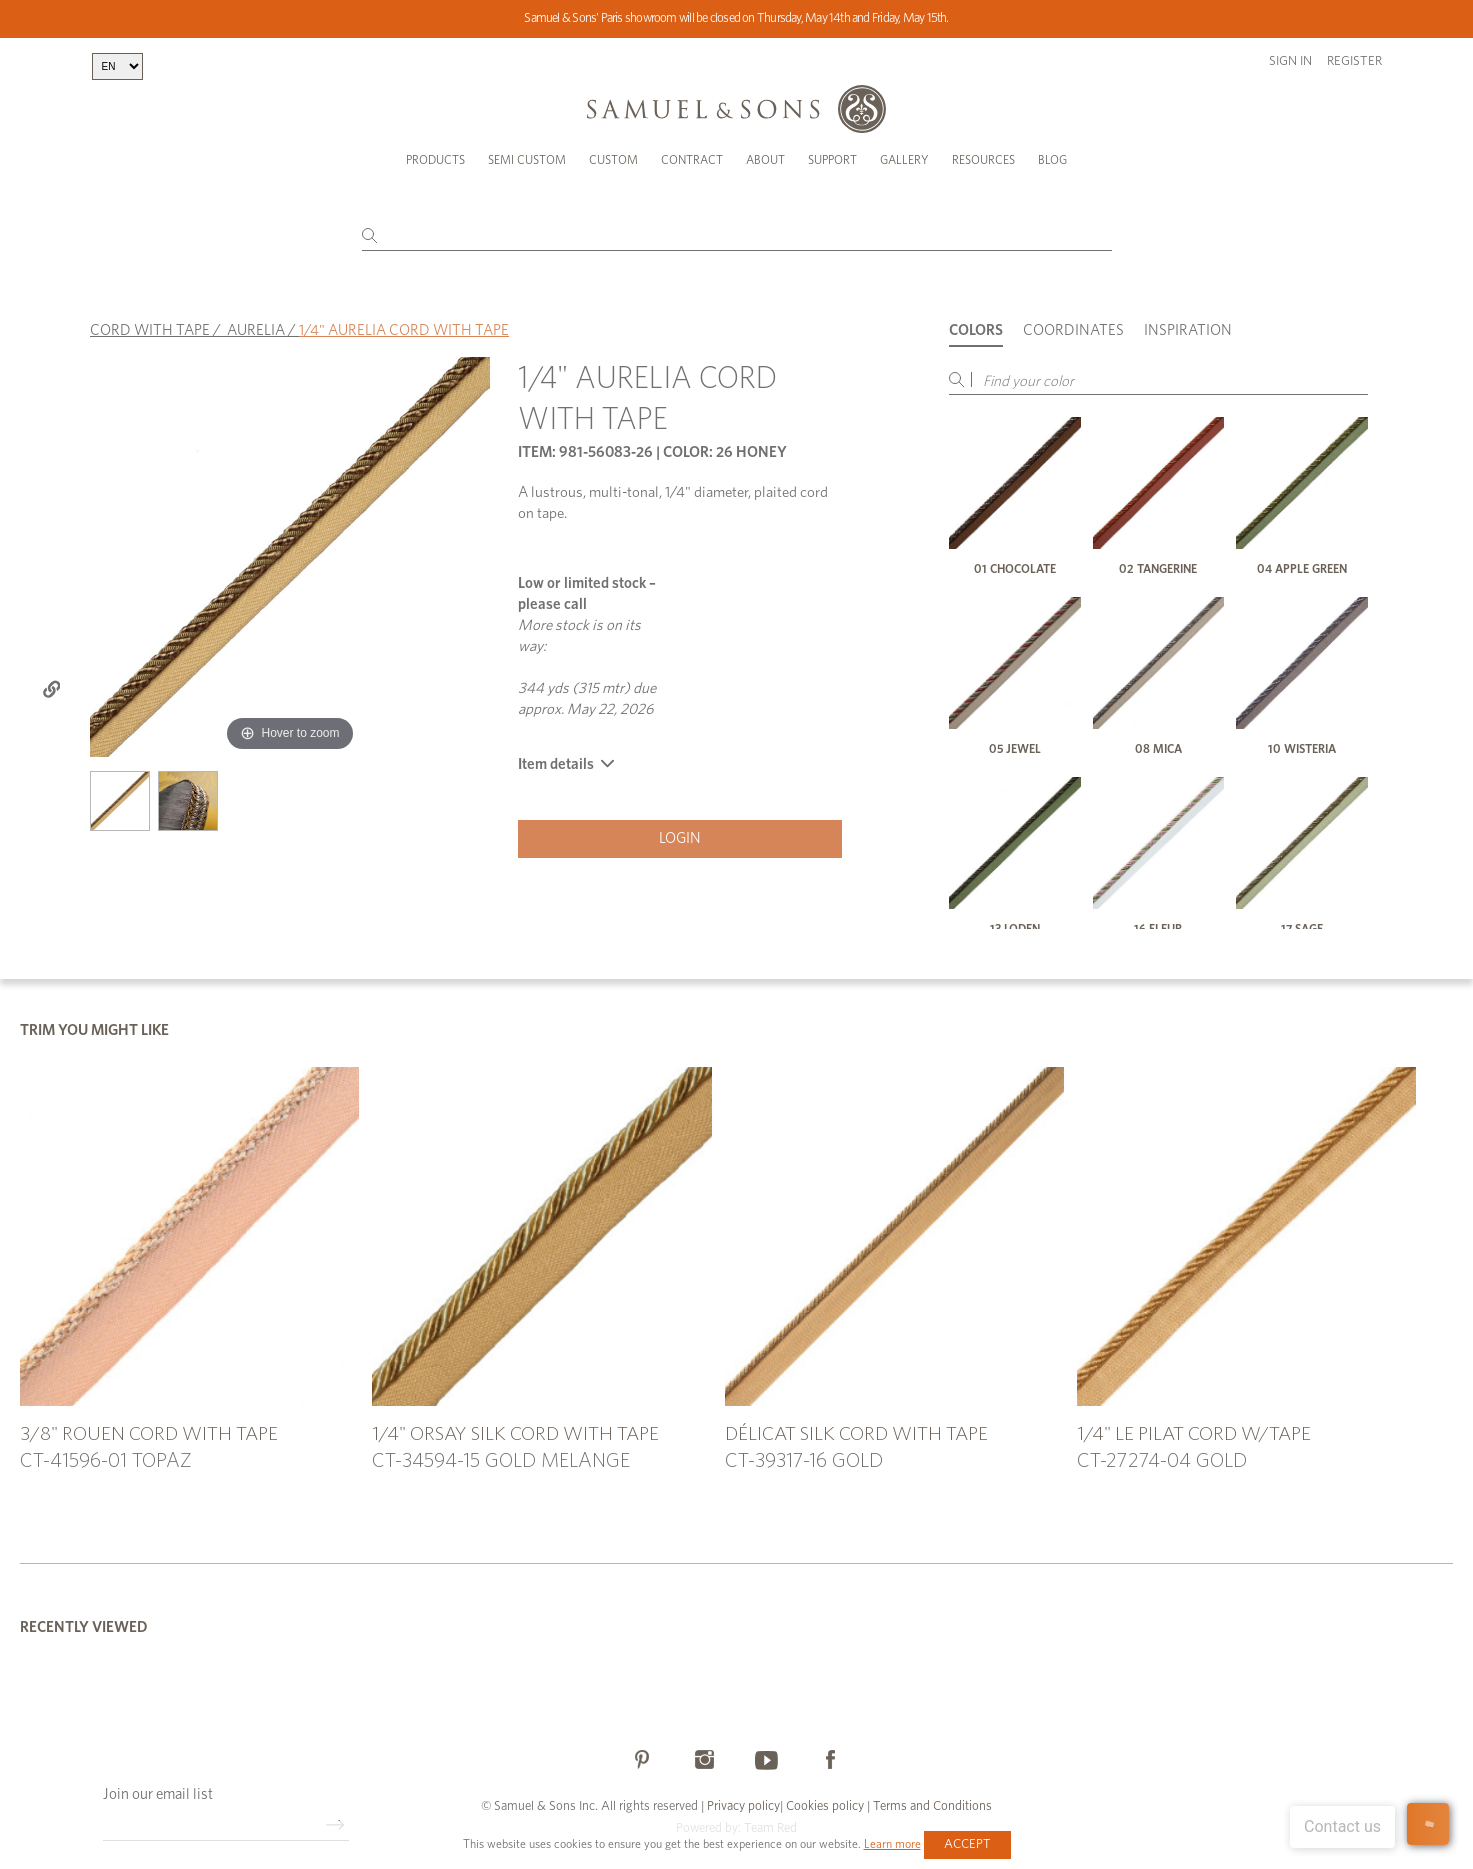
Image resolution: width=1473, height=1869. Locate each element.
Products (435, 160)
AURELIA (256, 319)
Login (680, 827)
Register (1354, 61)
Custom (613, 160)
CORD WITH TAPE (150, 319)
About (765, 160)
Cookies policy (825, 1796)
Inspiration (1188, 319)
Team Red (770, 1818)
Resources (983, 160)
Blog (1052, 160)
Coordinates (1073, 319)
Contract (692, 160)
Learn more (892, 1844)
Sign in (1290, 61)
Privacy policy (743, 1796)
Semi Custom (527, 160)
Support (832, 160)
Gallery (904, 160)
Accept (967, 1844)
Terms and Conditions (931, 1796)
